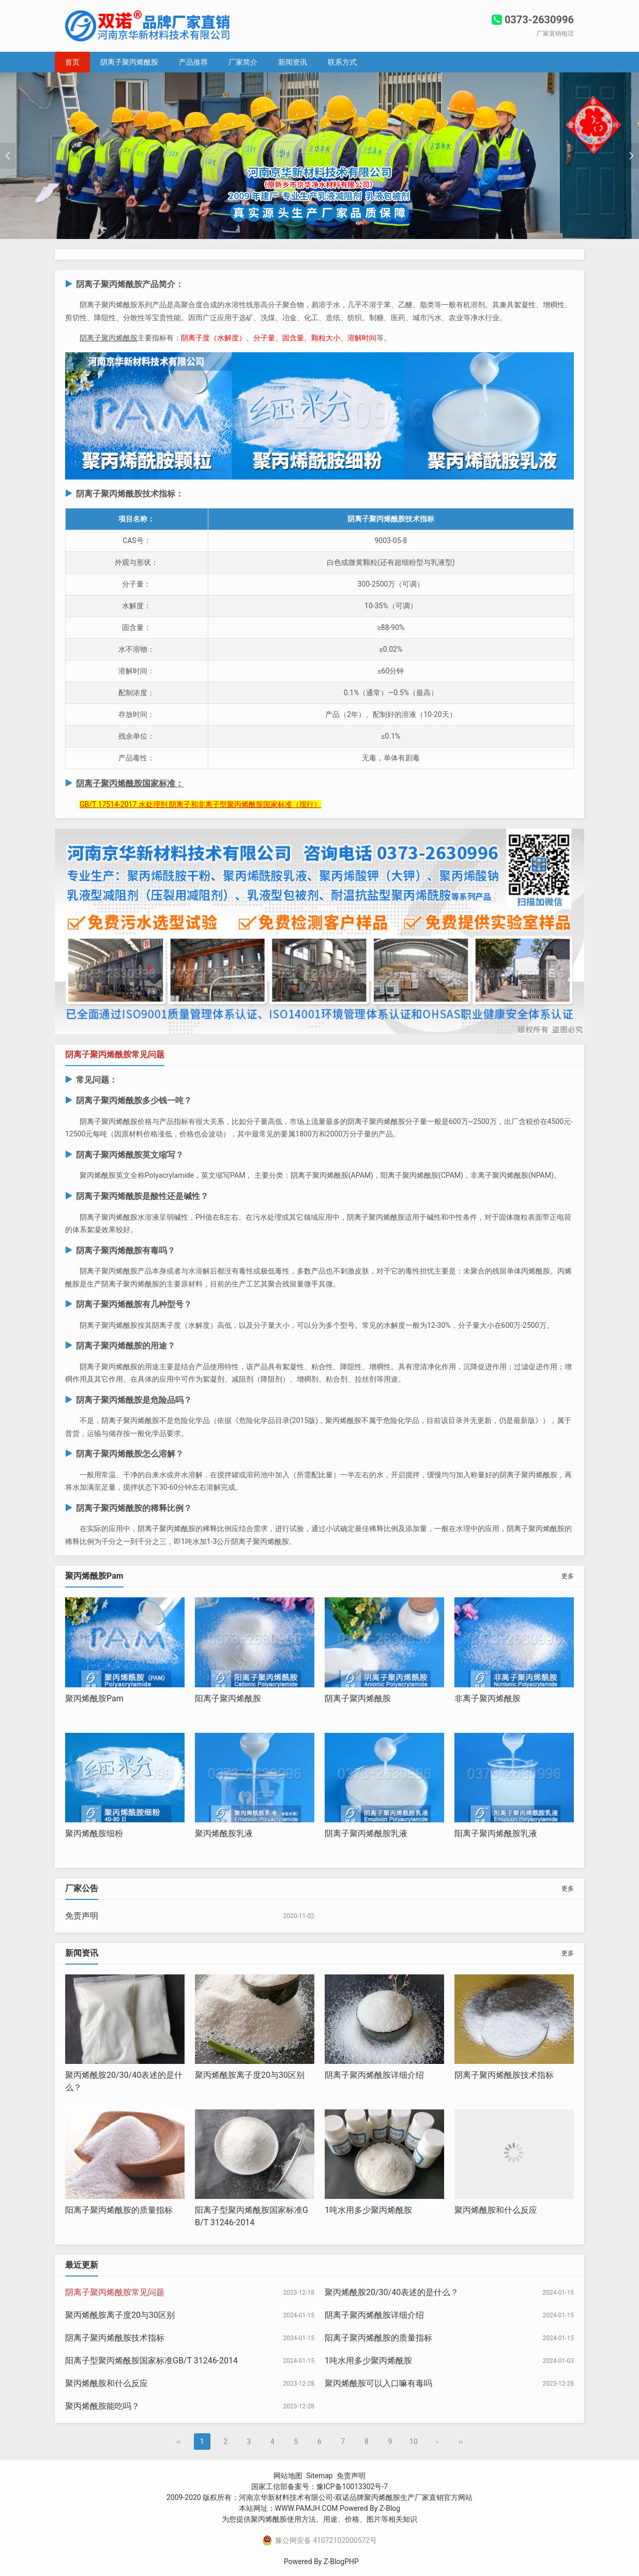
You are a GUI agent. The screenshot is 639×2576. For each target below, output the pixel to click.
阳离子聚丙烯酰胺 (228, 1698)
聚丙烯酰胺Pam (94, 1698)
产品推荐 (193, 62)
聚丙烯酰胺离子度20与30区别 (250, 2075)
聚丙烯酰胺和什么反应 (495, 2210)
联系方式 (342, 62)
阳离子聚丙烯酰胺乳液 (495, 1833)
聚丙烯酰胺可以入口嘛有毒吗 (378, 2383)
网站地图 (287, 2476)
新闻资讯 (292, 62)
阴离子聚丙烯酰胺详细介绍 (374, 2075)
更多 (567, 1576)
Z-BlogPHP (341, 2561)
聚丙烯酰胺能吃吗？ (102, 2406)
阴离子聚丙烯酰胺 (129, 62)
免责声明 (81, 1916)
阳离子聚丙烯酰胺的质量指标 (119, 2210)
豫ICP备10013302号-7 (352, 2486)
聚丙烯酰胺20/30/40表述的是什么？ (392, 2292)
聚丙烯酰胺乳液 (224, 1833)
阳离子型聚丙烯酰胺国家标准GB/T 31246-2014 (151, 2360)
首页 (72, 62)
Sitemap (319, 2476)
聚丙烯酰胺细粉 (94, 1833)
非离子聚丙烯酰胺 (487, 1698)
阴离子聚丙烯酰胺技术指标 (504, 2075)
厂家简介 (243, 62)
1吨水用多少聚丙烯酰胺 (368, 2210)
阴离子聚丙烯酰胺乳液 (366, 1833)
